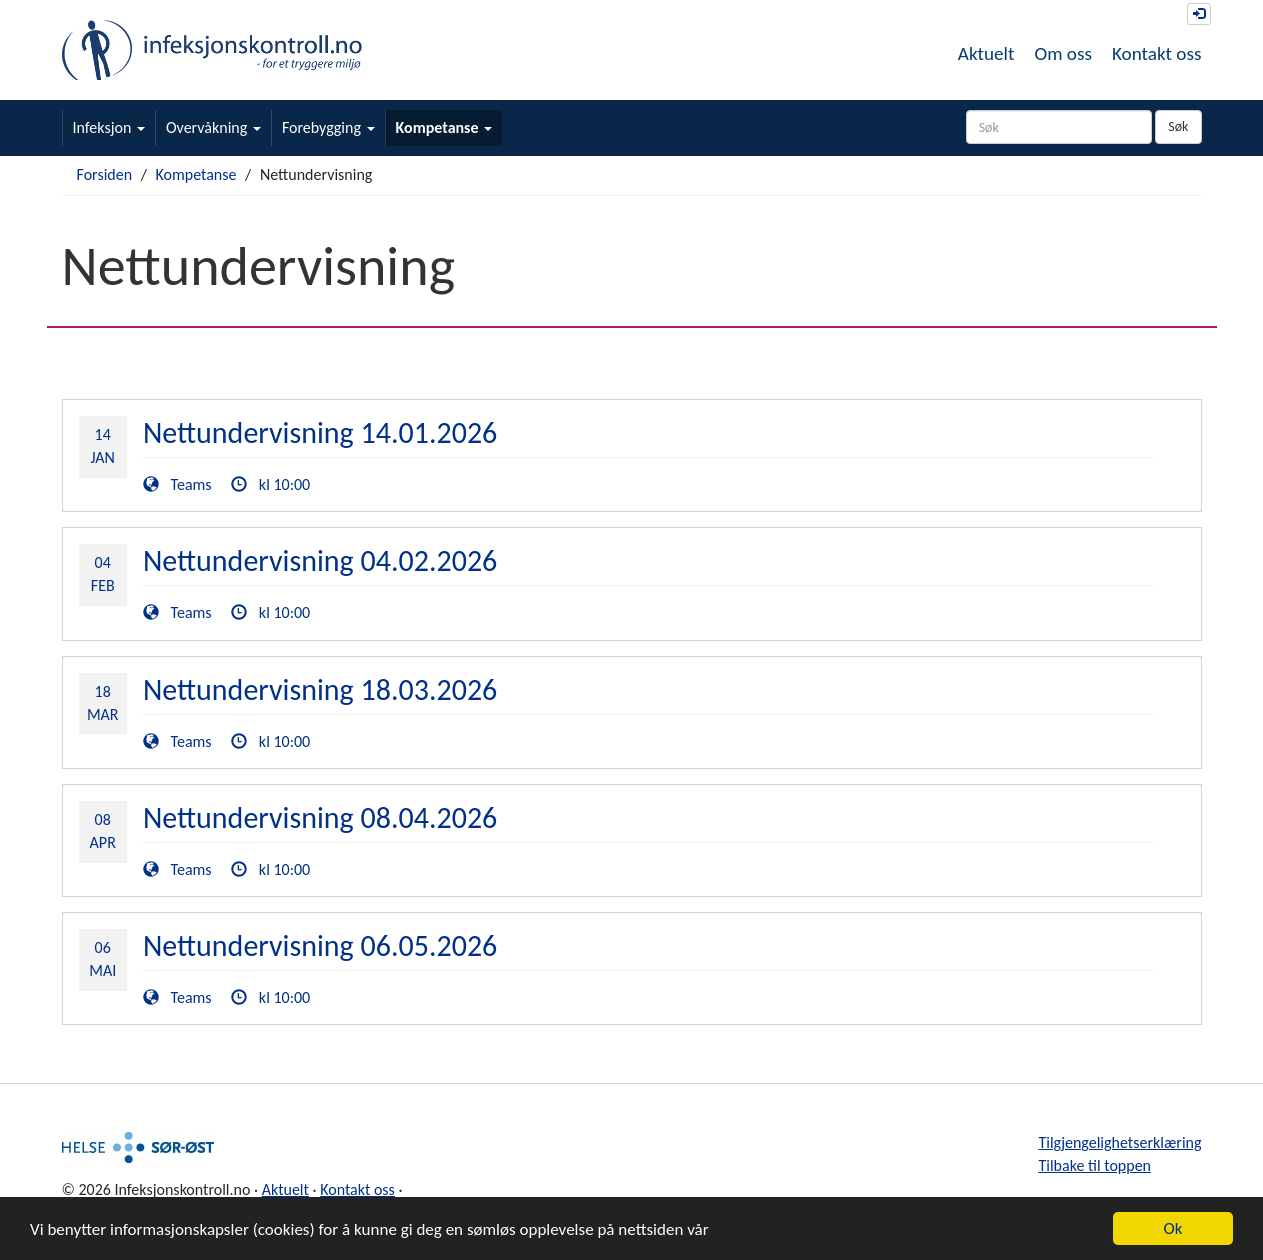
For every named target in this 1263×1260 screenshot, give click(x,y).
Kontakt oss (1157, 53)
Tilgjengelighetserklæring (1119, 1142)
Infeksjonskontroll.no (212, 50)
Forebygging (328, 127)
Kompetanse (444, 127)
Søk (1178, 126)
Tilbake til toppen (1094, 1165)
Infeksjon (109, 127)
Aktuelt (986, 53)
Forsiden (105, 174)
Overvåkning (213, 127)
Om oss (1063, 53)
